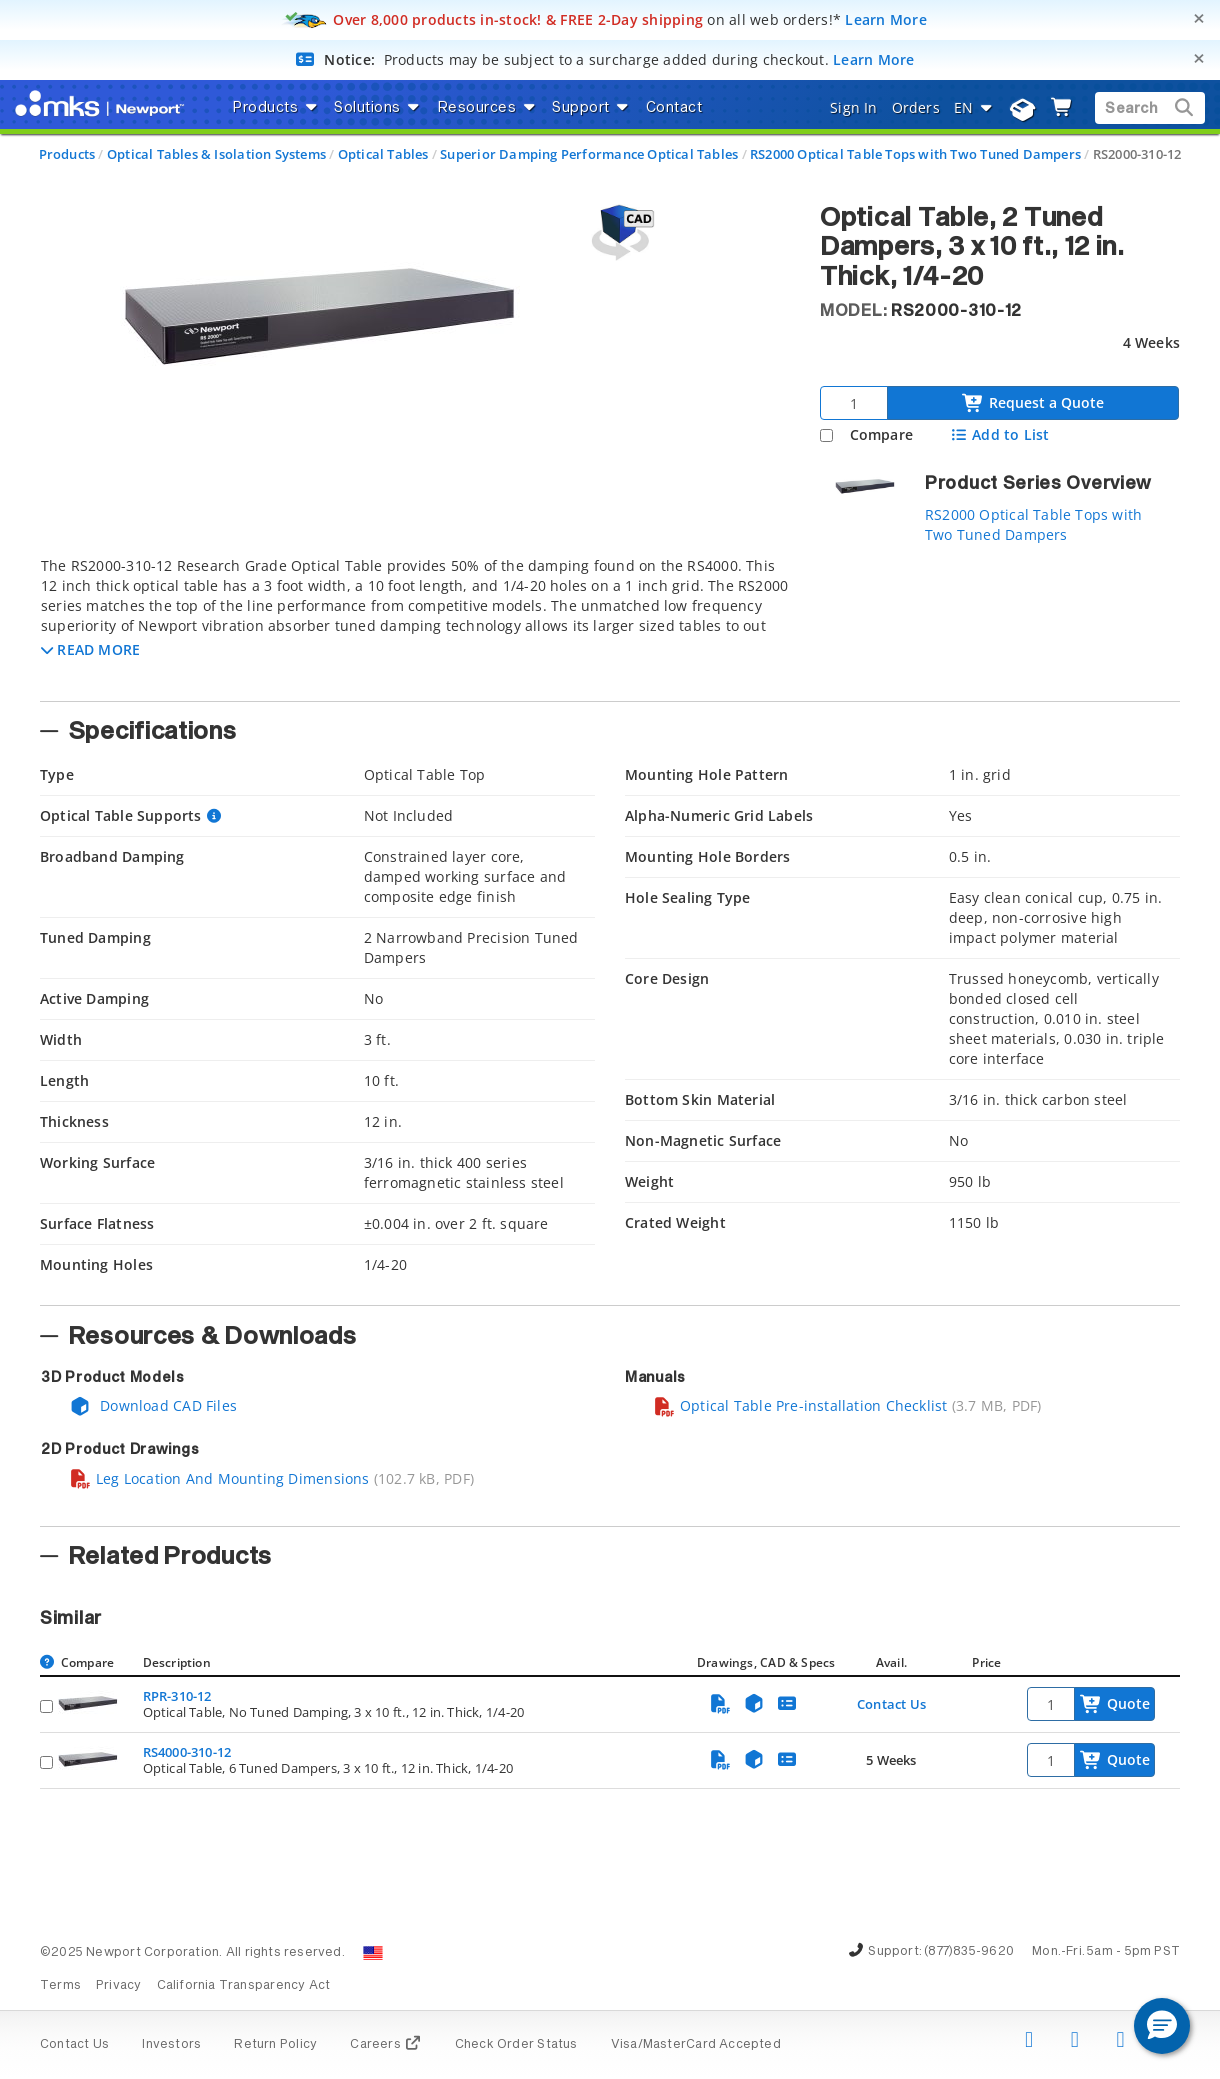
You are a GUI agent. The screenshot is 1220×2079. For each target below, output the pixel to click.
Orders (916, 107)
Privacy (118, 1986)
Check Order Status (516, 2045)
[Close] (1199, 18)
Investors (171, 2045)
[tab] (415, 623)
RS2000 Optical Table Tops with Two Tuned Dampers (915, 154)
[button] (90, 649)
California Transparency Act (244, 1986)
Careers (385, 2045)
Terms (60, 1986)
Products (67, 154)
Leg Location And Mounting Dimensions (219, 1478)
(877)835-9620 (969, 1952)
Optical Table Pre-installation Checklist (800, 1405)
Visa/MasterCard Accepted (696, 2045)
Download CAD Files (153, 1405)
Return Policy (275, 2045)
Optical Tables (383, 154)
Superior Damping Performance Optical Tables (589, 154)
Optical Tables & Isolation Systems (216, 154)
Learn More (886, 19)
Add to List (999, 434)
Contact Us (891, 1704)
